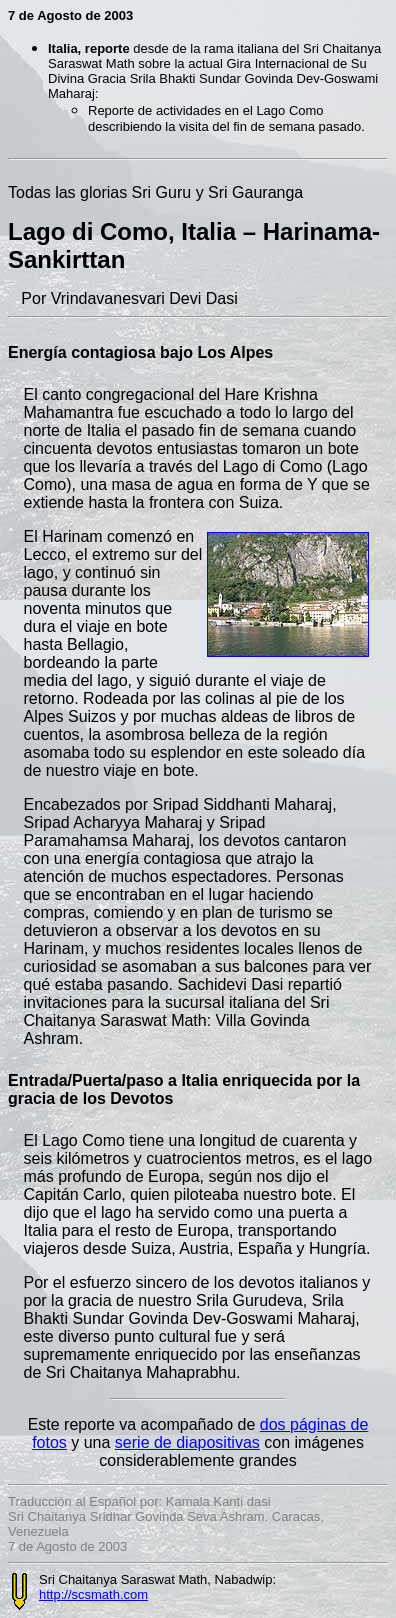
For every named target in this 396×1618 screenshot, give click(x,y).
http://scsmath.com (93, 1594)
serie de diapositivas (187, 1442)
